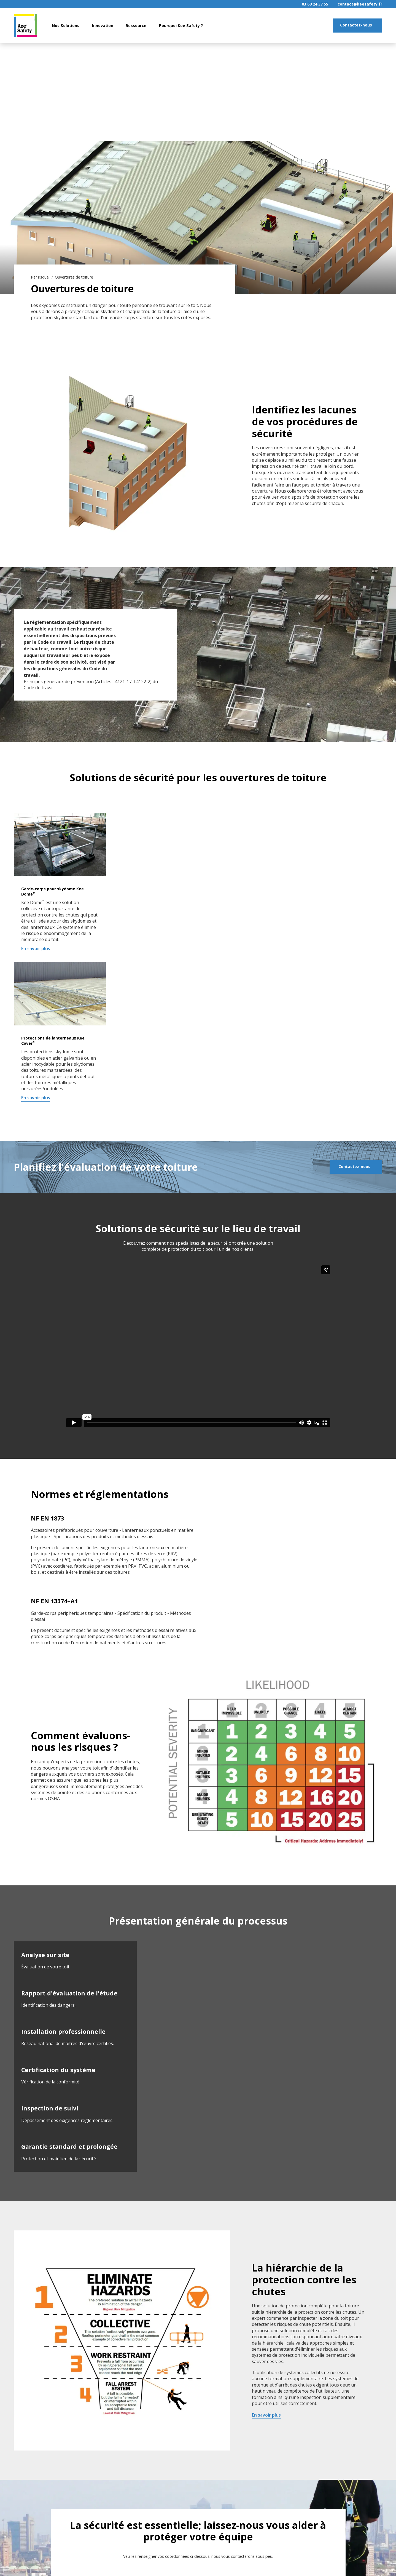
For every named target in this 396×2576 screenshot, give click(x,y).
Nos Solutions (65, 25)
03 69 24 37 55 (315, 4)
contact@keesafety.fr (360, 4)
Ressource (136, 25)
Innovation (102, 25)
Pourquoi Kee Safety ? (181, 25)
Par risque (40, 277)
